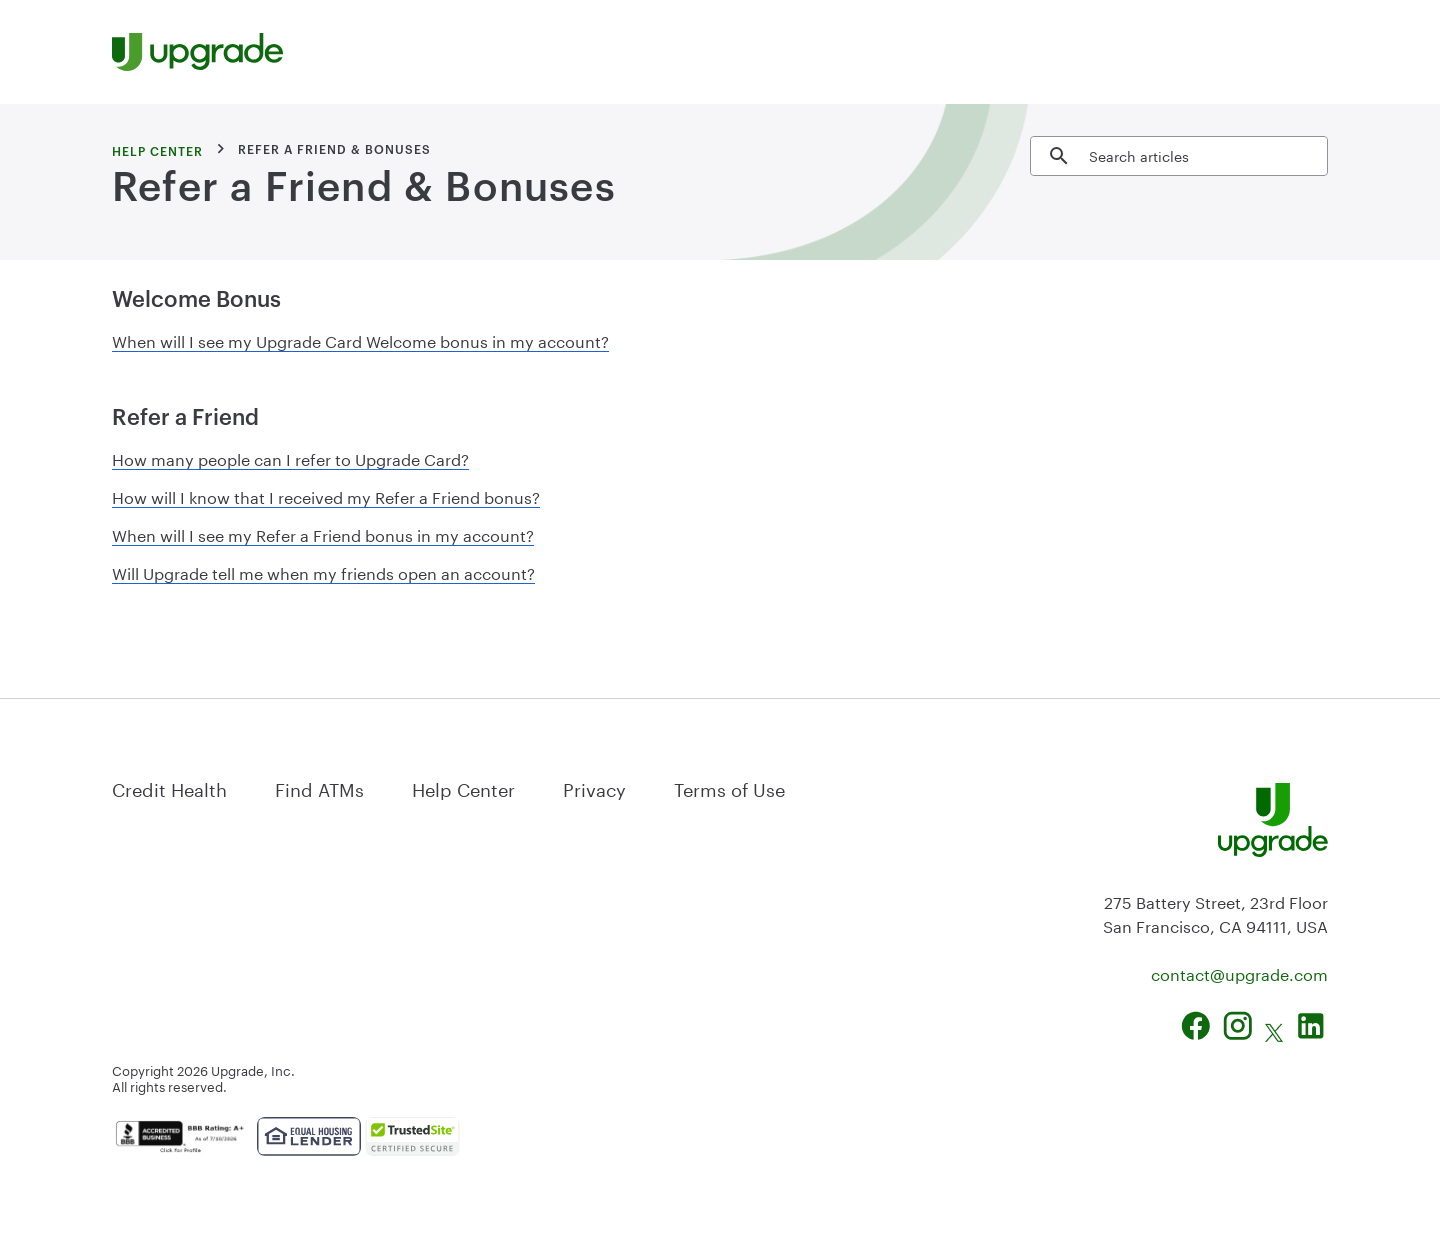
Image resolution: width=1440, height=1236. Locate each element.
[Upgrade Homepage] (197, 52)
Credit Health (169, 787)
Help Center (463, 787)
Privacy (594, 787)
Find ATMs (319, 787)
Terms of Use (729, 787)
